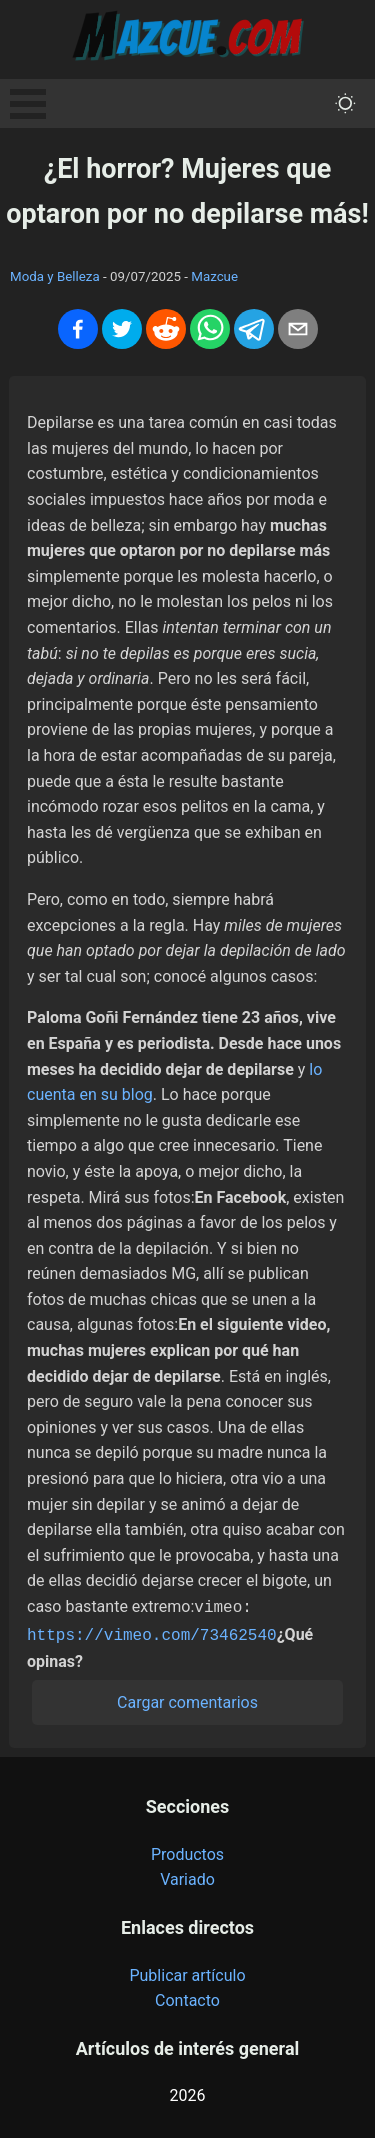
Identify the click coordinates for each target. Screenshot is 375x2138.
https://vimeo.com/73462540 (152, 1632)
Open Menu (28, 104)
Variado (187, 1875)
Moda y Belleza (55, 276)
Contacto (187, 1996)
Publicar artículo (187, 1971)
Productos (187, 1850)
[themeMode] (345, 103)
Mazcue (214, 276)
